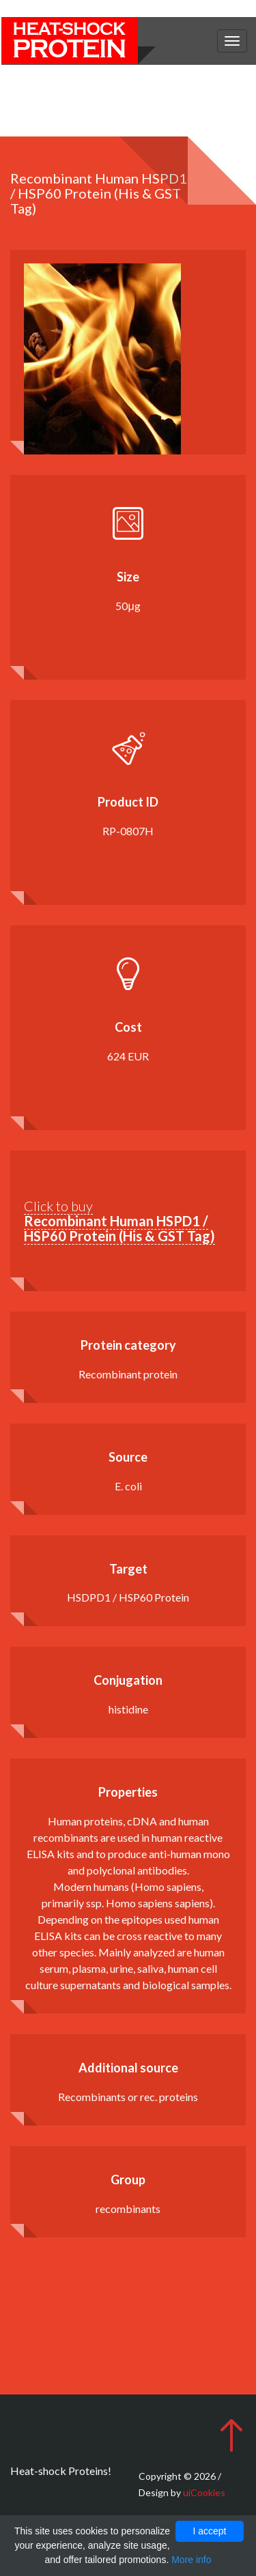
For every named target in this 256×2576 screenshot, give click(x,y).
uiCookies (204, 2492)
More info (191, 2559)
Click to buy (119, 1221)
